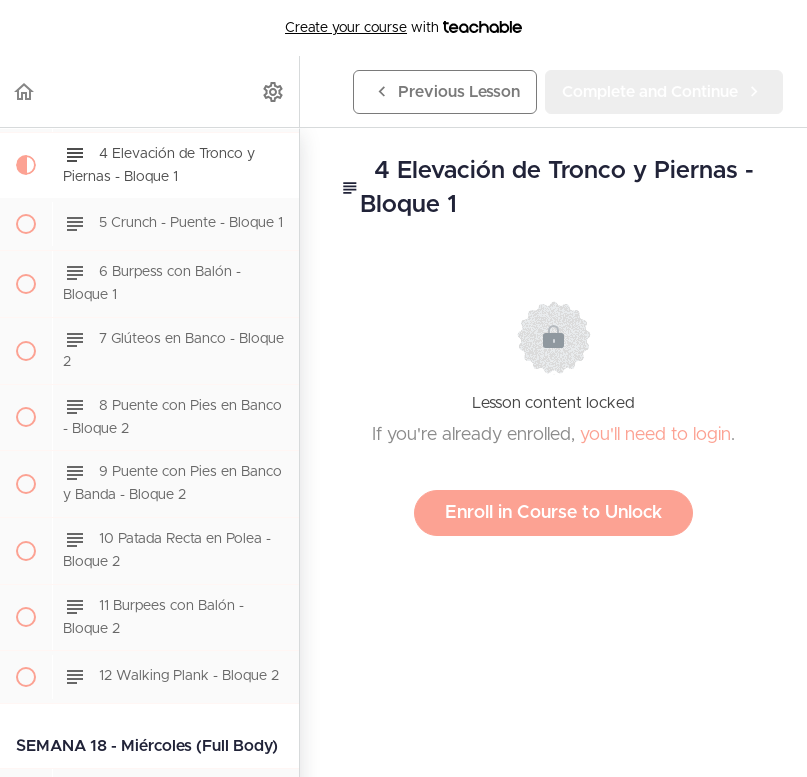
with (403, 28)
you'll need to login (655, 435)
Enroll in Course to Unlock (553, 513)
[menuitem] (274, 91)
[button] (25, 91)
